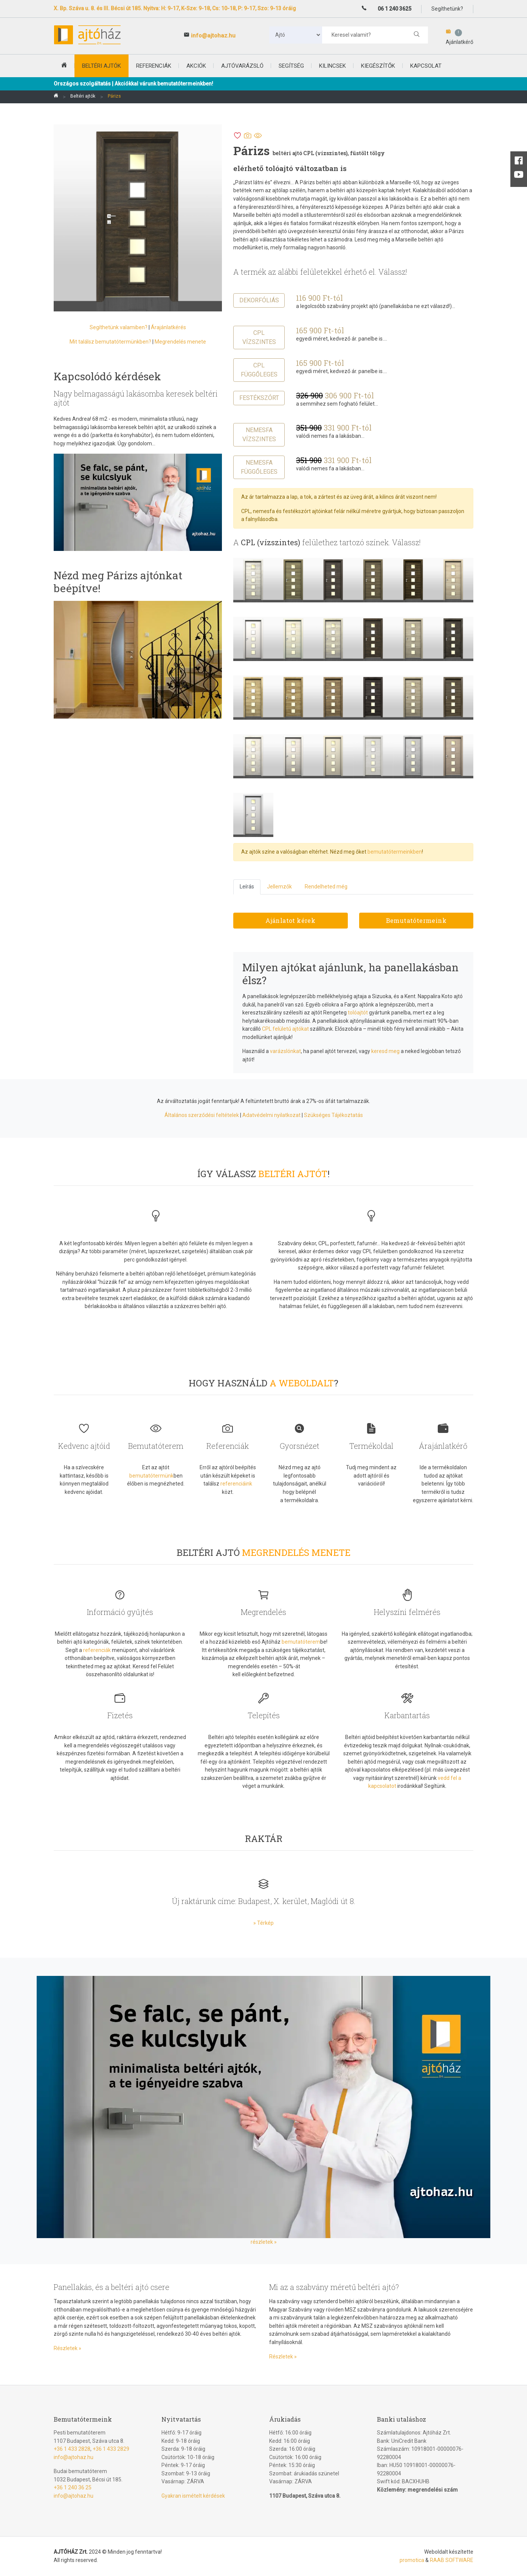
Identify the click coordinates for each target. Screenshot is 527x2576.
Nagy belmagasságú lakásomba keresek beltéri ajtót (136, 398)
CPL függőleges (259, 370)
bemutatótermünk (151, 1476)
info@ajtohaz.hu (213, 35)
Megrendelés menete (180, 342)
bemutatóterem (301, 1642)
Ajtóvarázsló (242, 65)
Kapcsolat (426, 65)
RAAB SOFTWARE (451, 2560)
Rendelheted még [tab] (326, 887)
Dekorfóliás (259, 300)
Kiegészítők (378, 65)
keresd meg (385, 1051)
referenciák (97, 1650)
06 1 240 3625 (394, 9)
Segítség (291, 65)
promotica (412, 2560)
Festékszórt (259, 397)
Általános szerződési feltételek (201, 1115)
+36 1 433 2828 (72, 2449)
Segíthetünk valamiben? (118, 327)
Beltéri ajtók (82, 96)
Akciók (196, 65)
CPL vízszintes (259, 337)
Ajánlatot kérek (290, 920)
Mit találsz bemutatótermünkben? (110, 342)
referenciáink (236, 1484)
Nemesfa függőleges (259, 467)
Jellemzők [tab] (279, 887)
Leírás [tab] (247, 887)
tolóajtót (358, 1013)
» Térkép (263, 1923)
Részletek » (67, 2348)
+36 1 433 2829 (111, 2449)
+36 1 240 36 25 (72, 2487)
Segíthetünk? (447, 9)
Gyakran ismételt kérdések (193, 2496)
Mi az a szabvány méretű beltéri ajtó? (334, 2287)
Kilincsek (332, 65)
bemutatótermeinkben (394, 852)
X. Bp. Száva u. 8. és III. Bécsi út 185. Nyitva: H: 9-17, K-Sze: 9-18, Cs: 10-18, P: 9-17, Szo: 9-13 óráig (175, 8)
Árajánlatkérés (168, 327)
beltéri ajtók (101, 65)
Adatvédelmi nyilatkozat (271, 1115)
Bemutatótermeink (416, 920)
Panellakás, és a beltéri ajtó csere (111, 2287)
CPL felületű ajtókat (285, 1029)
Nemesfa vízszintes (259, 434)
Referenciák (153, 65)
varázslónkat (285, 1051)
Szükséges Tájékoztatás (333, 1115)
